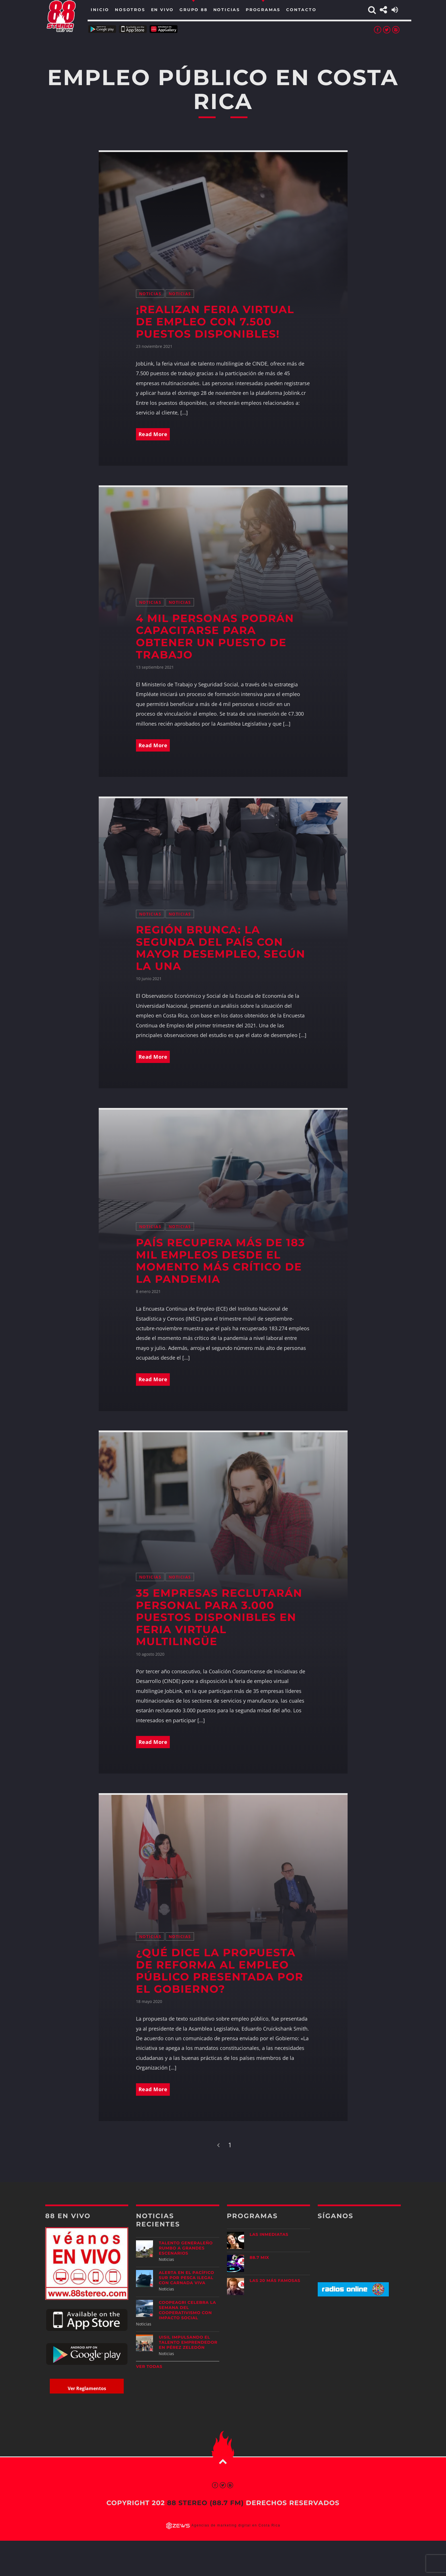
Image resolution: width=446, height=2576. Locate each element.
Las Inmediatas (269, 2234)
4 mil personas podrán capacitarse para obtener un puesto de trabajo (215, 636)
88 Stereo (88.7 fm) (205, 2503)
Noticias (150, 293)
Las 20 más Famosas (275, 2280)
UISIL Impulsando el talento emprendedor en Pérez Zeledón (188, 2342)
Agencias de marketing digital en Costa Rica (235, 2525)
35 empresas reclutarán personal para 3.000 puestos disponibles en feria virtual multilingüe (219, 1617)
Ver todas (149, 2366)
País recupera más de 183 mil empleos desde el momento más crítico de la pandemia (220, 1261)
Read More (153, 434)
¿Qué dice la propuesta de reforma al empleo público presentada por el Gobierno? (219, 1971)
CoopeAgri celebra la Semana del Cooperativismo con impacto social (187, 2310)
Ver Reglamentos (87, 2388)
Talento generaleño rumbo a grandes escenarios (186, 2248)
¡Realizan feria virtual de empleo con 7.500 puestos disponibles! (215, 321)
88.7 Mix (259, 2257)
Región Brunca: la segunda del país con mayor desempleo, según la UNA (220, 948)
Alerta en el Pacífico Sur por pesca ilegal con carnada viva (186, 2277)
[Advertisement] (359, 2345)
